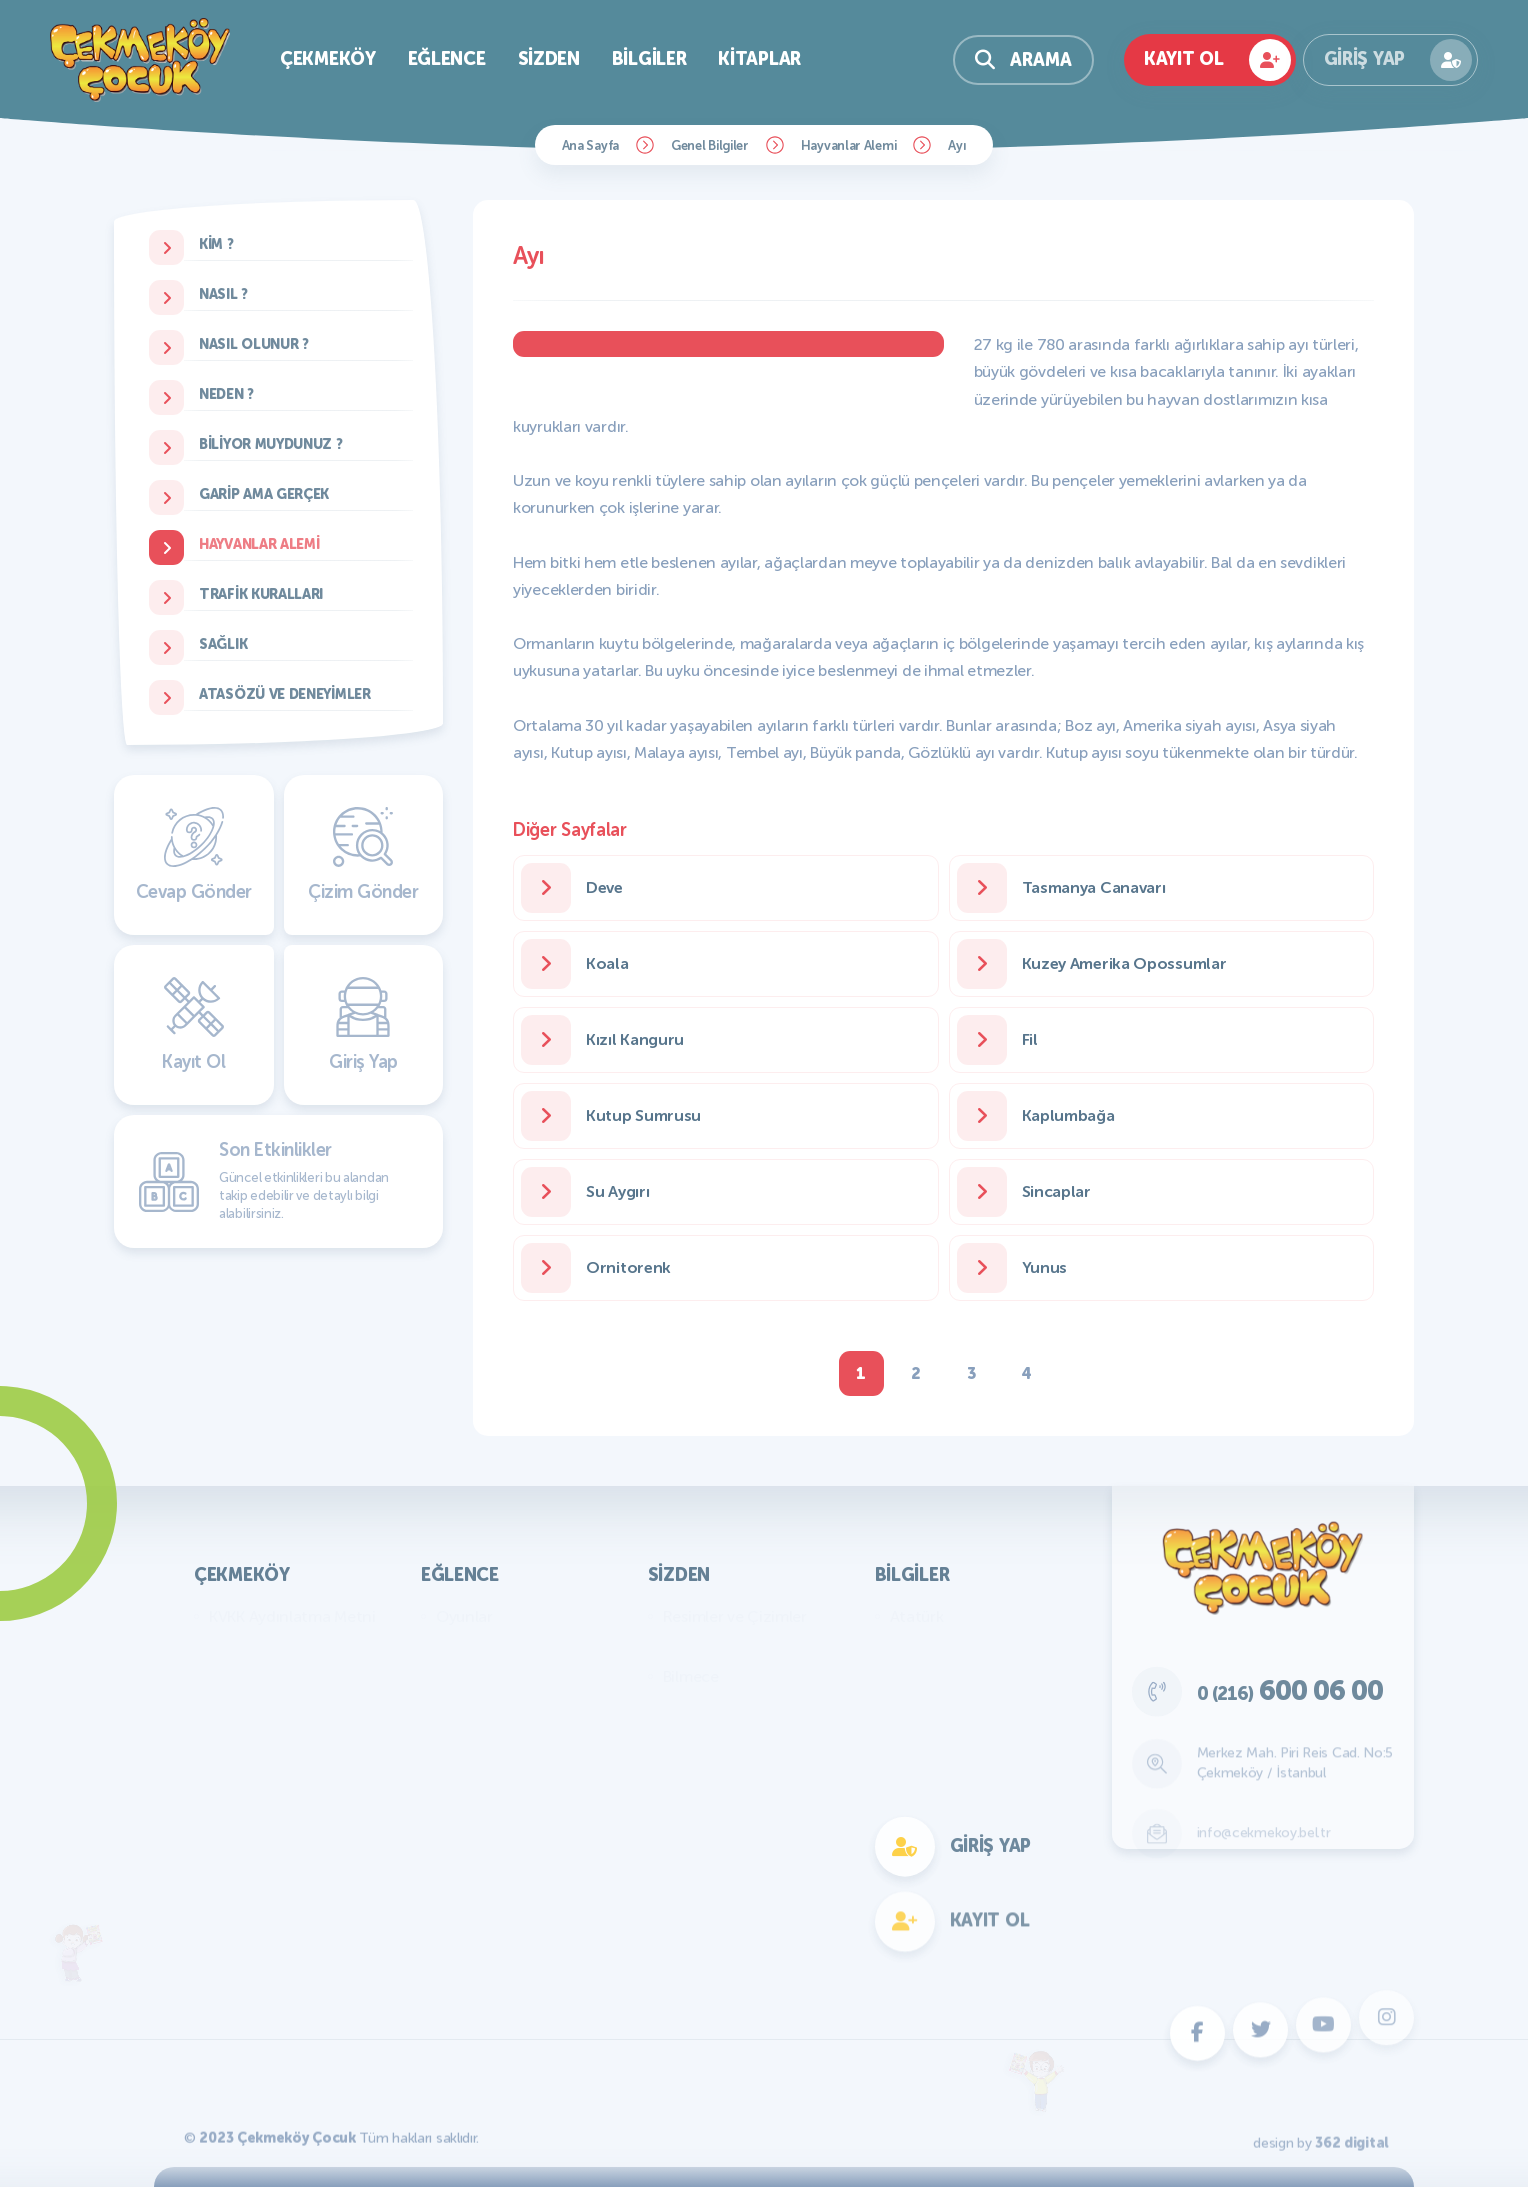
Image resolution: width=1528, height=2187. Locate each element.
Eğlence (447, 59)
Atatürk (917, 1616)
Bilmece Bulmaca (496, 1646)
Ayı (957, 145)
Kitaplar (759, 59)
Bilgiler (649, 59)
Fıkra (680, 1706)
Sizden (549, 59)
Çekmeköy (328, 59)
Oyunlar (464, 1616)
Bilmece (691, 1676)
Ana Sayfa (590, 145)
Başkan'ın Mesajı (266, 1646)
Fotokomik (474, 1916)
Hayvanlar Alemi (849, 145)
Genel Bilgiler (710, 145)
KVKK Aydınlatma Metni (292, 1616)
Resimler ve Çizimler (735, 1616)
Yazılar (686, 1646)
